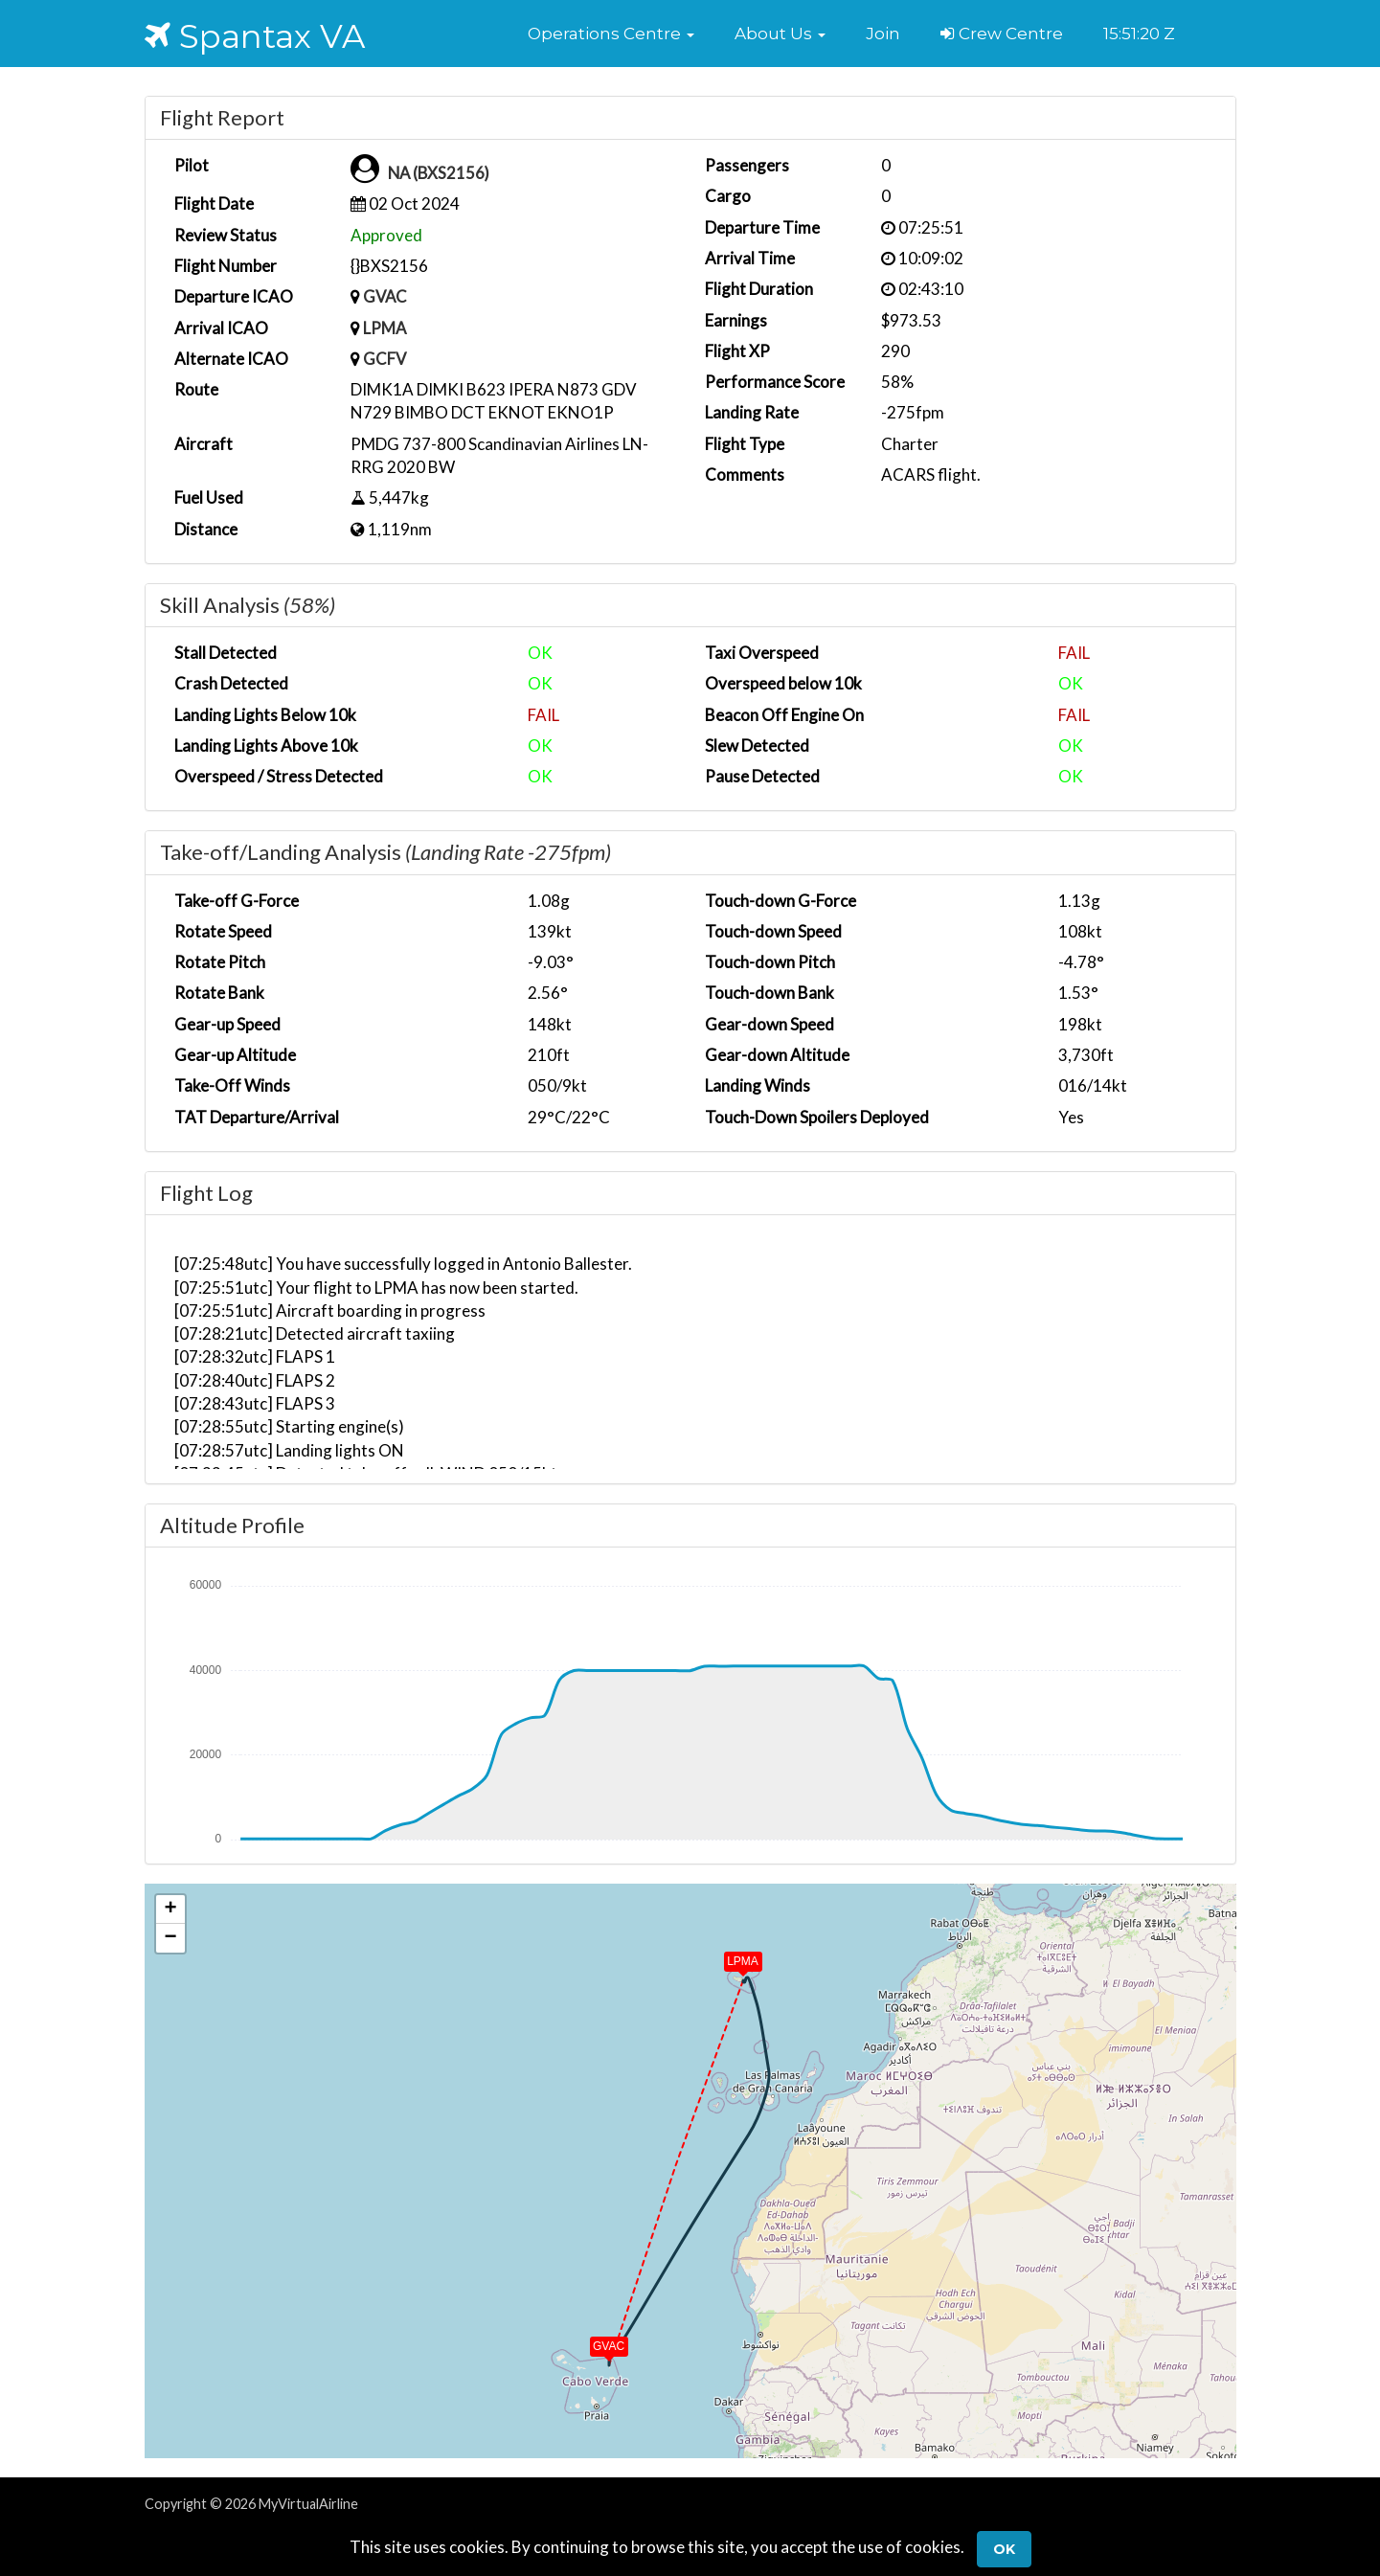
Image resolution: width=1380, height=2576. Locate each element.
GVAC (386, 296)
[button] (611, 33)
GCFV (385, 359)
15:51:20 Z (1139, 33)
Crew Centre (1001, 33)
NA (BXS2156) (440, 173)
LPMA (385, 328)
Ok (1004, 2549)
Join (883, 33)
